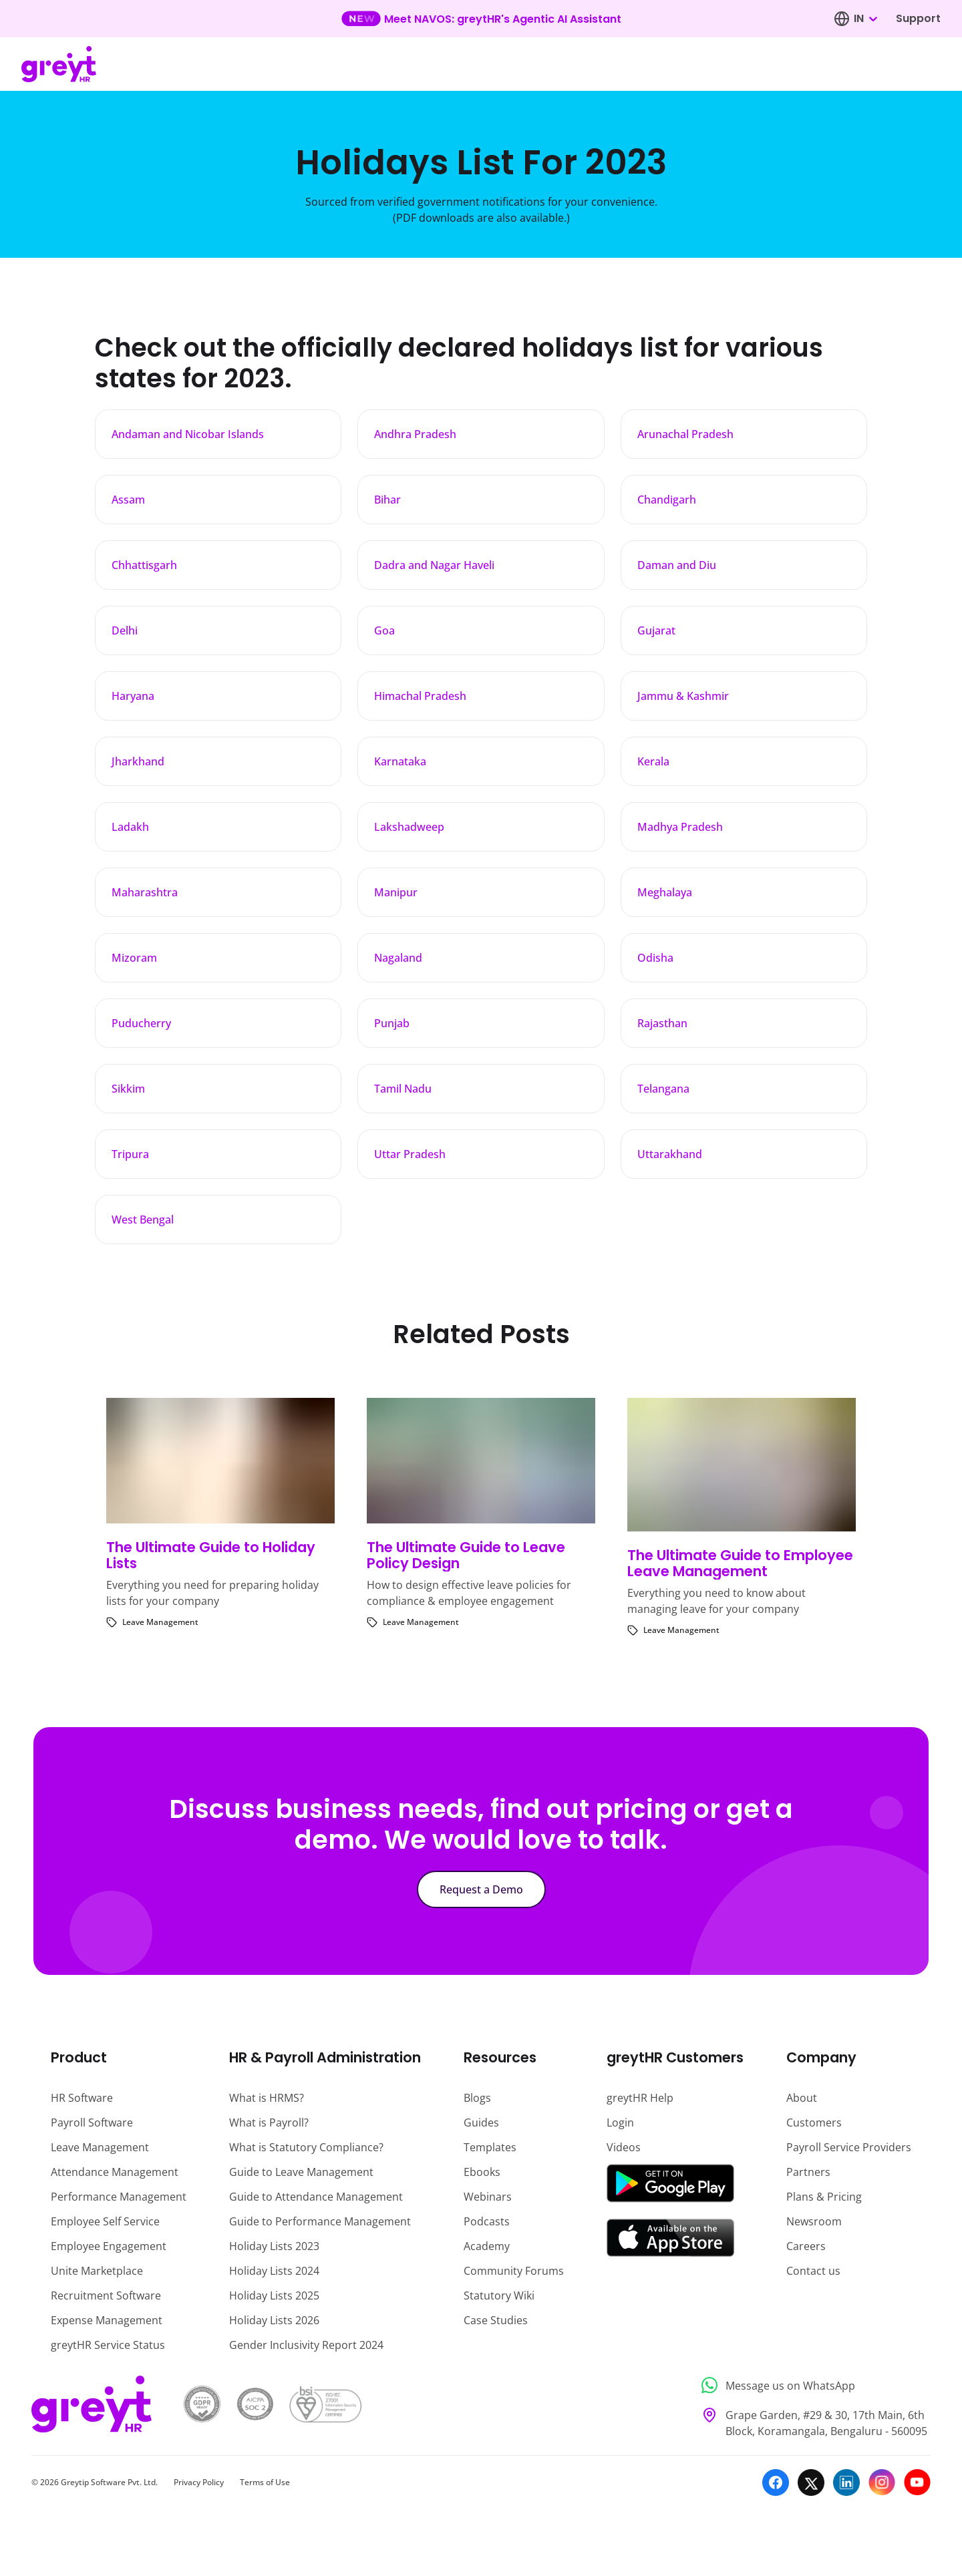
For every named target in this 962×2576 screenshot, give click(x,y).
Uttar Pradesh (410, 1154)
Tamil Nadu (403, 1088)
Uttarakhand (669, 1154)
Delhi (125, 630)
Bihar (387, 499)
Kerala (653, 761)
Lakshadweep (409, 826)
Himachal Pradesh (420, 696)
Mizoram (134, 957)
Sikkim (128, 1088)
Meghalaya (664, 892)
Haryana (133, 696)
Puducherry (141, 1023)
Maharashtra (145, 892)
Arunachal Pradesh (685, 434)
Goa (384, 630)
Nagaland (398, 957)
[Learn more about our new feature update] (481, 19)
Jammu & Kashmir (683, 696)
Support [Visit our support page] (918, 18)
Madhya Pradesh (680, 826)
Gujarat (656, 630)
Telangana (663, 1088)
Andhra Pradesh (415, 434)
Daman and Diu (676, 565)
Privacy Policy (199, 2482)
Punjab (392, 1023)
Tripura (130, 1154)
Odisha (655, 957)
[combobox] (865, 19)
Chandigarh (666, 499)
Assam (128, 499)
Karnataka (400, 761)
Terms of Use (265, 2482)
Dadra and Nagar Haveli (434, 565)
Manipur (396, 892)
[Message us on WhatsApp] (812, 2385)
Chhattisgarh (144, 565)
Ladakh (130, 826)
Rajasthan (662, 1023)
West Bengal (143, 1219)
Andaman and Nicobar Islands (188, 434)
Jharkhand (138, 761)
